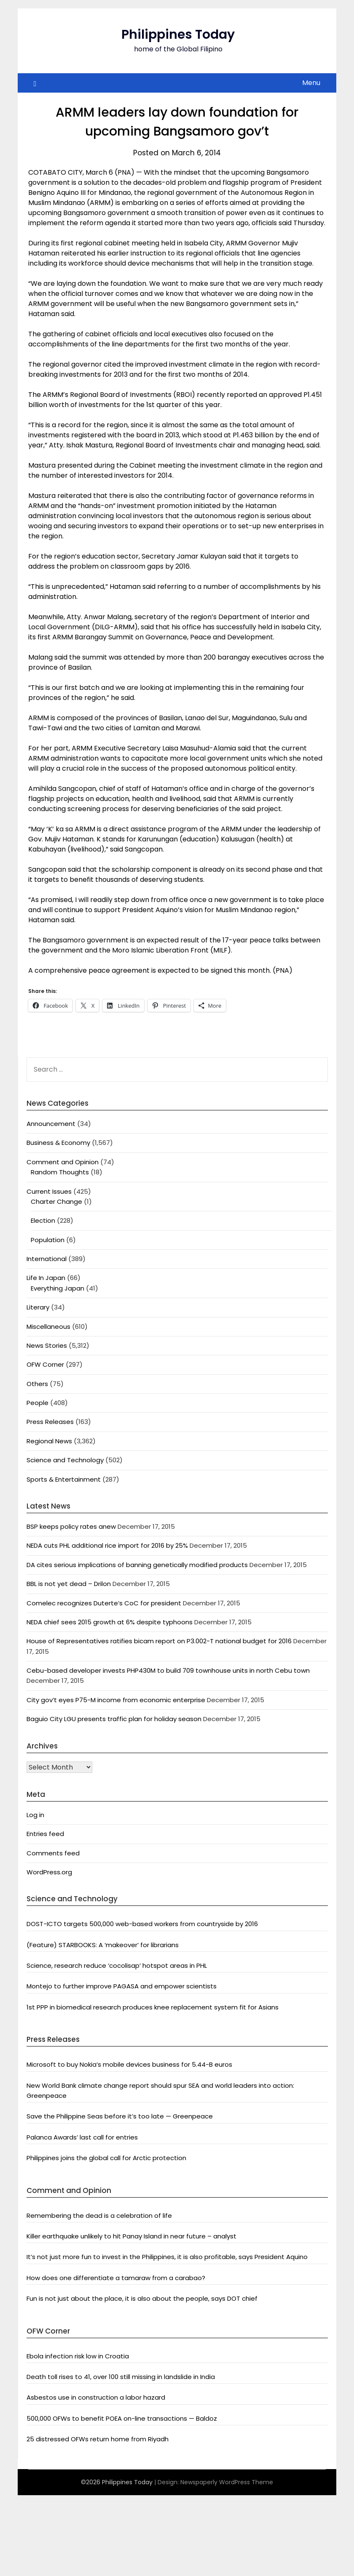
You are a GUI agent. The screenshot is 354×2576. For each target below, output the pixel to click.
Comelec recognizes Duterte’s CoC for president (104, 1603)
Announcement (51, 1123)
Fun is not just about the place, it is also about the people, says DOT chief (142, 2298)
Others (37, 1383)
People (37, 1402)
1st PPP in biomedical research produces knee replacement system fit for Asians (153, 2007)
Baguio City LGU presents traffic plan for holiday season (114, 1718)
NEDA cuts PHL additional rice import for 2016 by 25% (107, 1545)
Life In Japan (46, 1277)
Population (47, 1239)
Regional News (49, 1441)
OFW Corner (45, 1364)
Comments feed (53, 1853)
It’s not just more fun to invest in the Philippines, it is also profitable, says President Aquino (167, 2256)
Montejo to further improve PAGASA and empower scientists (122, 1986)
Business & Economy (58, 1142)
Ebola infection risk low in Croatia (78, 2356)
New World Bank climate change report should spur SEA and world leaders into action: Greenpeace (160, 2090)
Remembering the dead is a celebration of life (99, 2215)
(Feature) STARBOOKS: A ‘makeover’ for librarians (103, 1944)
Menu (311, 83)
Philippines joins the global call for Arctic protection (106, 2157)
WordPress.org (49, 1872)
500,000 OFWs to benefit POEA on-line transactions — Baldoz (122, 2418)
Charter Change (56, 1201)
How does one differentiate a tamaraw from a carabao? (116, 2277)
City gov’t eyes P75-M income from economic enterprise (116, 1699)
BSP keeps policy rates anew (71, 1526)
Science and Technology (65, 1460)
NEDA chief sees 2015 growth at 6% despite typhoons (110, 1622)
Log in (35, 1814)
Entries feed (45, 1833)
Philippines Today (178, 34)
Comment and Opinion (63, 1162)
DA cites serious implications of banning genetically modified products (137, 1564)
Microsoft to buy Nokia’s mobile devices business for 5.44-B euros (129, 2064)
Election (43, 1220)
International (47, 1258)
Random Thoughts (60, 1172)
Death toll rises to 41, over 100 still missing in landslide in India (121, 2376)
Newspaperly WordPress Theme (226, 2482)
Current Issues (49, 1191)
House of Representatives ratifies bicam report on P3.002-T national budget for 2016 (159, 1641)
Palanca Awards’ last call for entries (82, 2137)
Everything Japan (57, 1288)
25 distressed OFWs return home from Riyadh (98, 2439)
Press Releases (50, 1421)
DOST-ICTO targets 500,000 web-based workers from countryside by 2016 (142, 1923)
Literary (38, 1307)
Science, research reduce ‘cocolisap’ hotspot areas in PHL (117, 1965)
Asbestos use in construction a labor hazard (96, 2397)
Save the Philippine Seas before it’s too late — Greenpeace (120, 2116)
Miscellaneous (48, 1326)
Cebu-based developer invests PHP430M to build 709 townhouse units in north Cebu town (168, 1670)
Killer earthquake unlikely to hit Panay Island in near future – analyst (131, 2236)
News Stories (47, 1345)
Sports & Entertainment (64, 1479)
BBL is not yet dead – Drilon (69, 1583)
